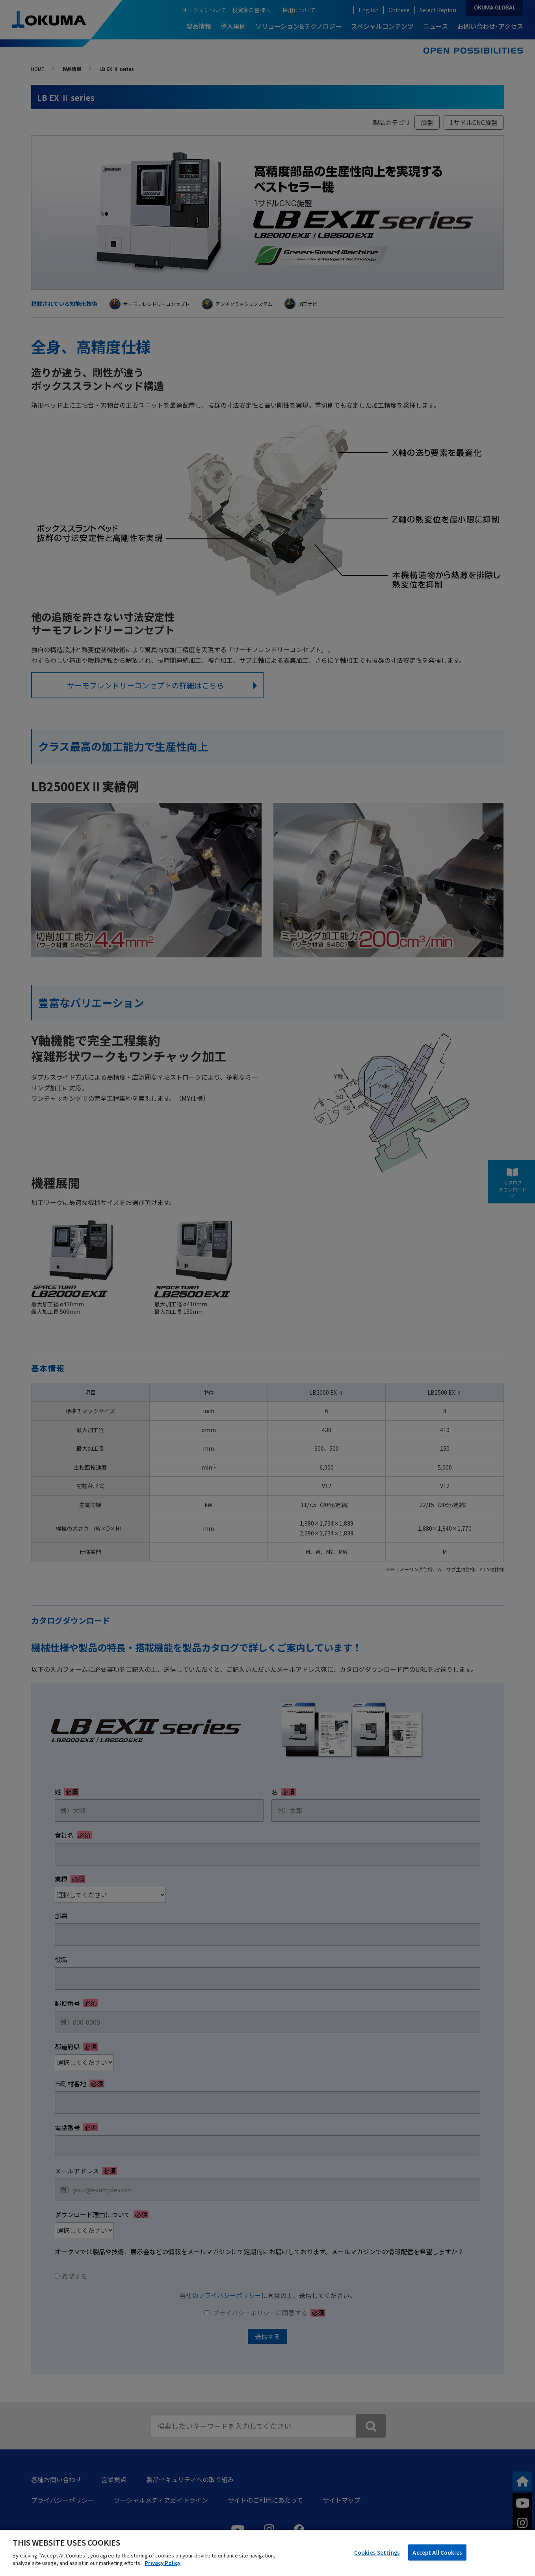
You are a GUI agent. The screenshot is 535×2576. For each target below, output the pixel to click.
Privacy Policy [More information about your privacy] (162, 2563)
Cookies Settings (377, 2552)
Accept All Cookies (437, 2552)
